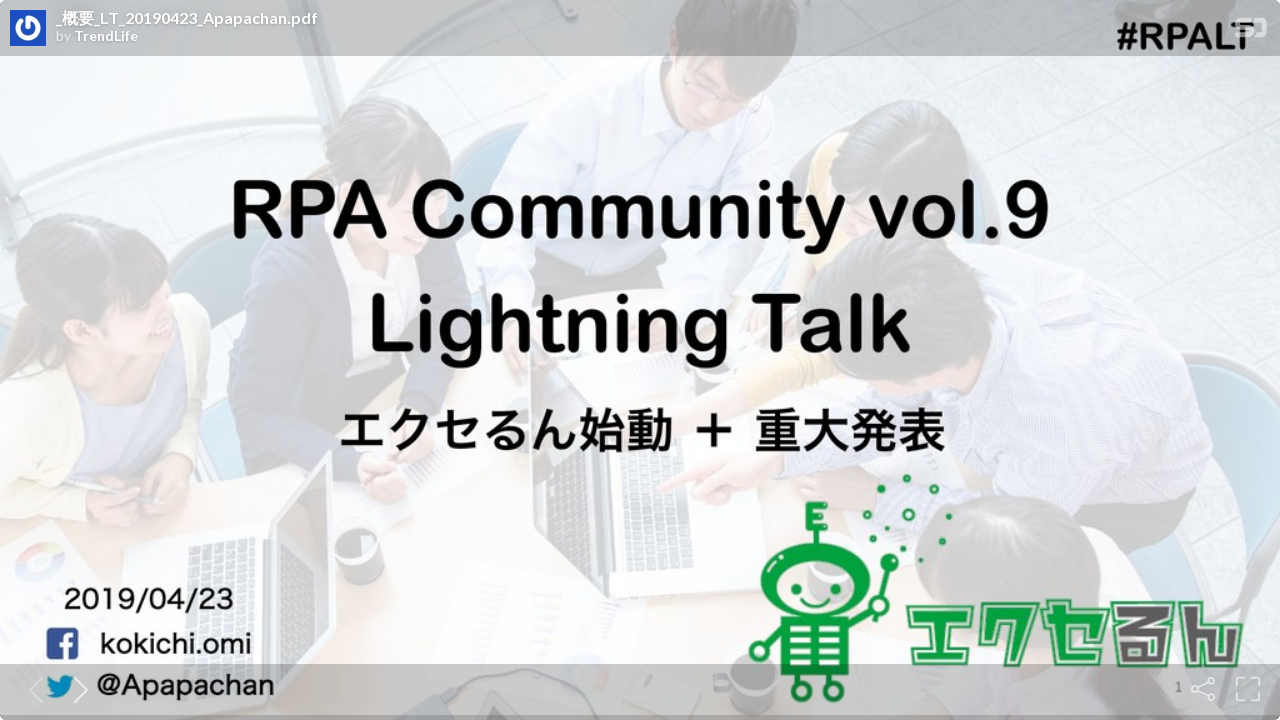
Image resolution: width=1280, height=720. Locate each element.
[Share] (1203, 689)
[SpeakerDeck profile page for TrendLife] (28, 29)
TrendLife (106, 36)
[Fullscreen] (1248, 689)
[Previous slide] (32, 689)
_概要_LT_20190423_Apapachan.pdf (187, 18)
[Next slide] (77, 689)
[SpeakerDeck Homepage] (1251, 31)
